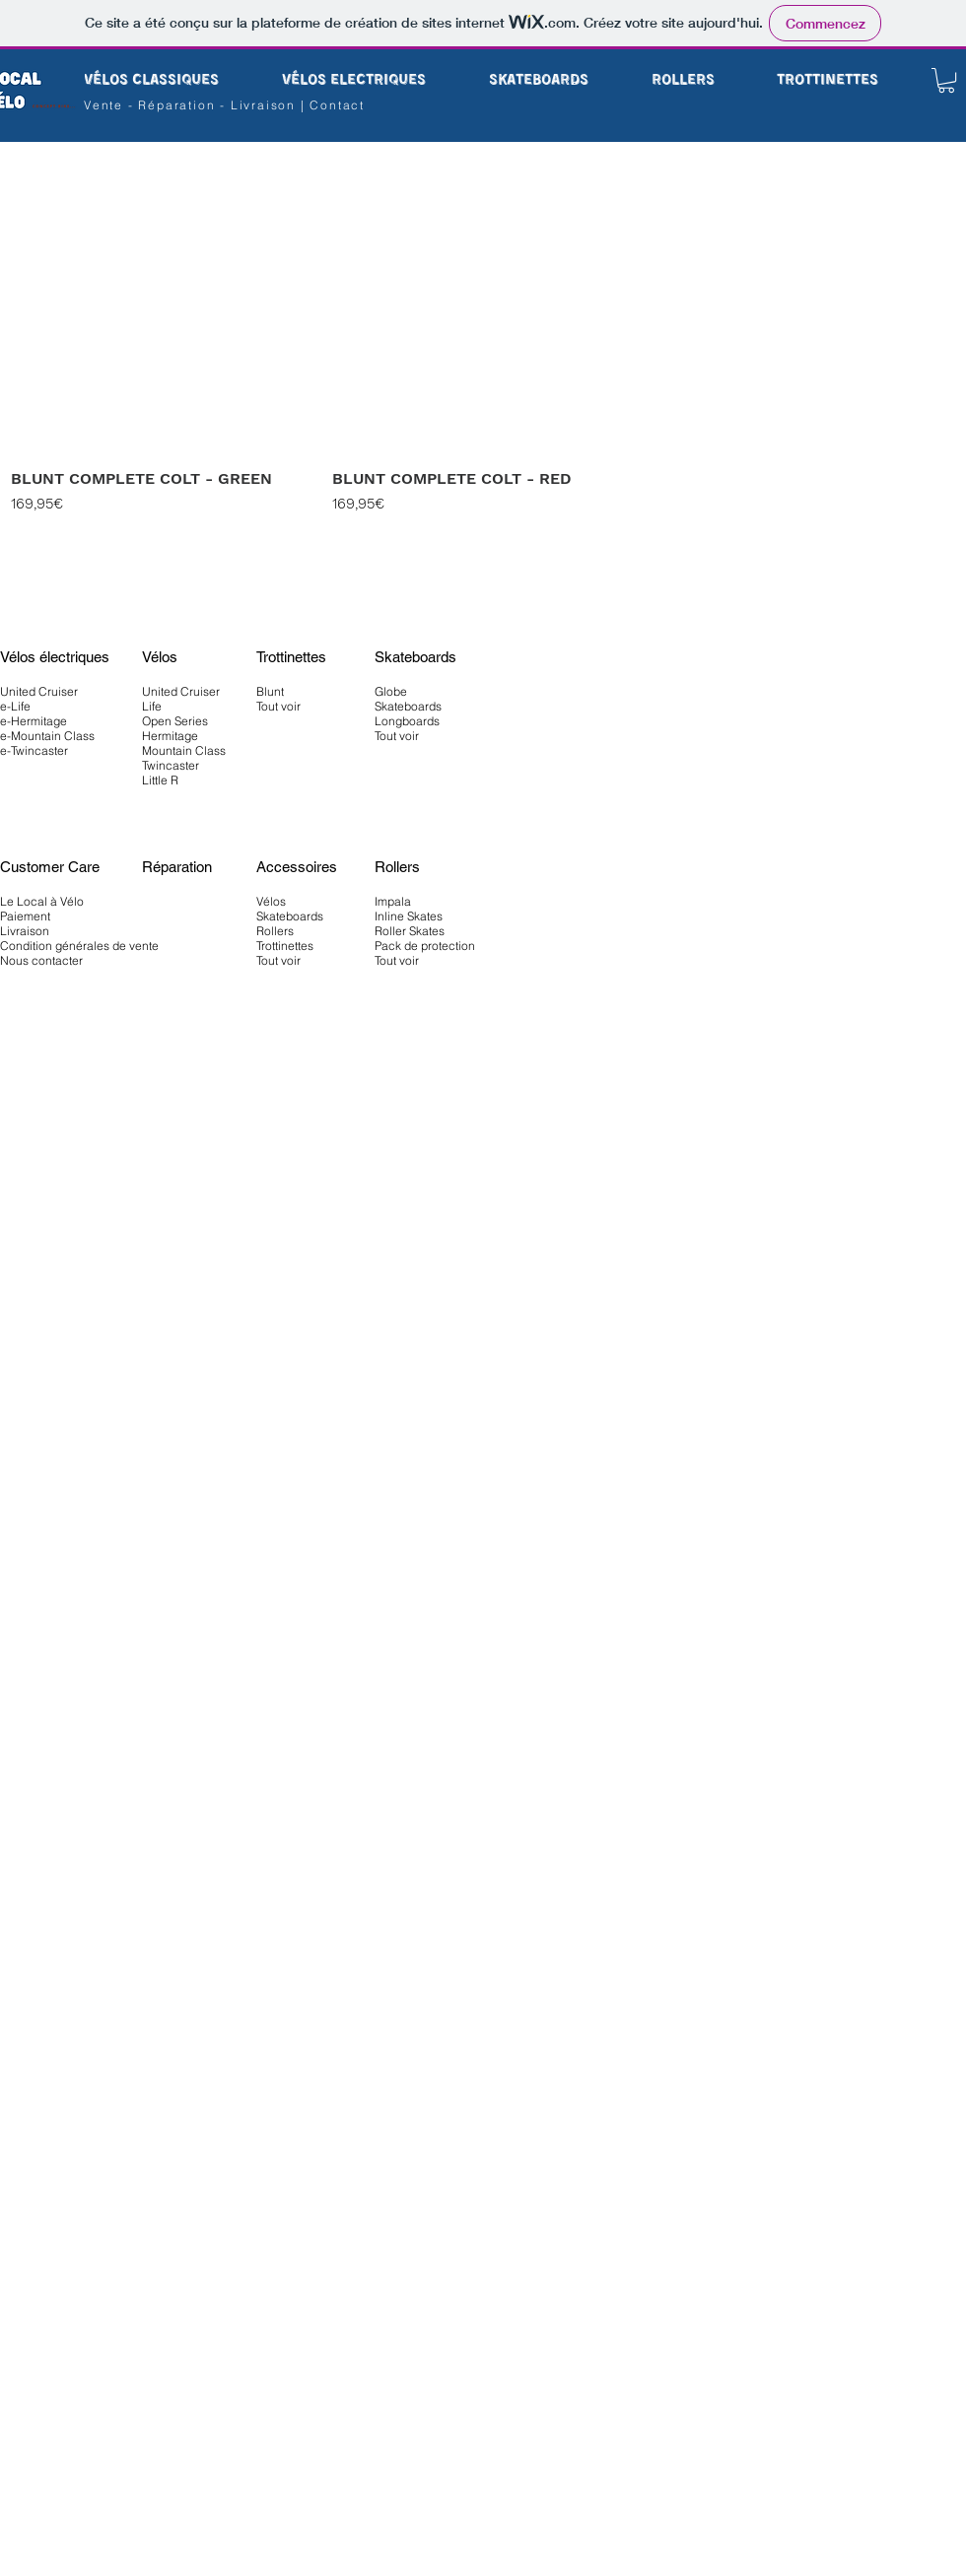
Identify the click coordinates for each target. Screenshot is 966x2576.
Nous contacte (39, 960)
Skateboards (289, 916)
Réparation (179, 105)
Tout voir (278, 960)
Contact (337, 105)
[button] (946, 80)
